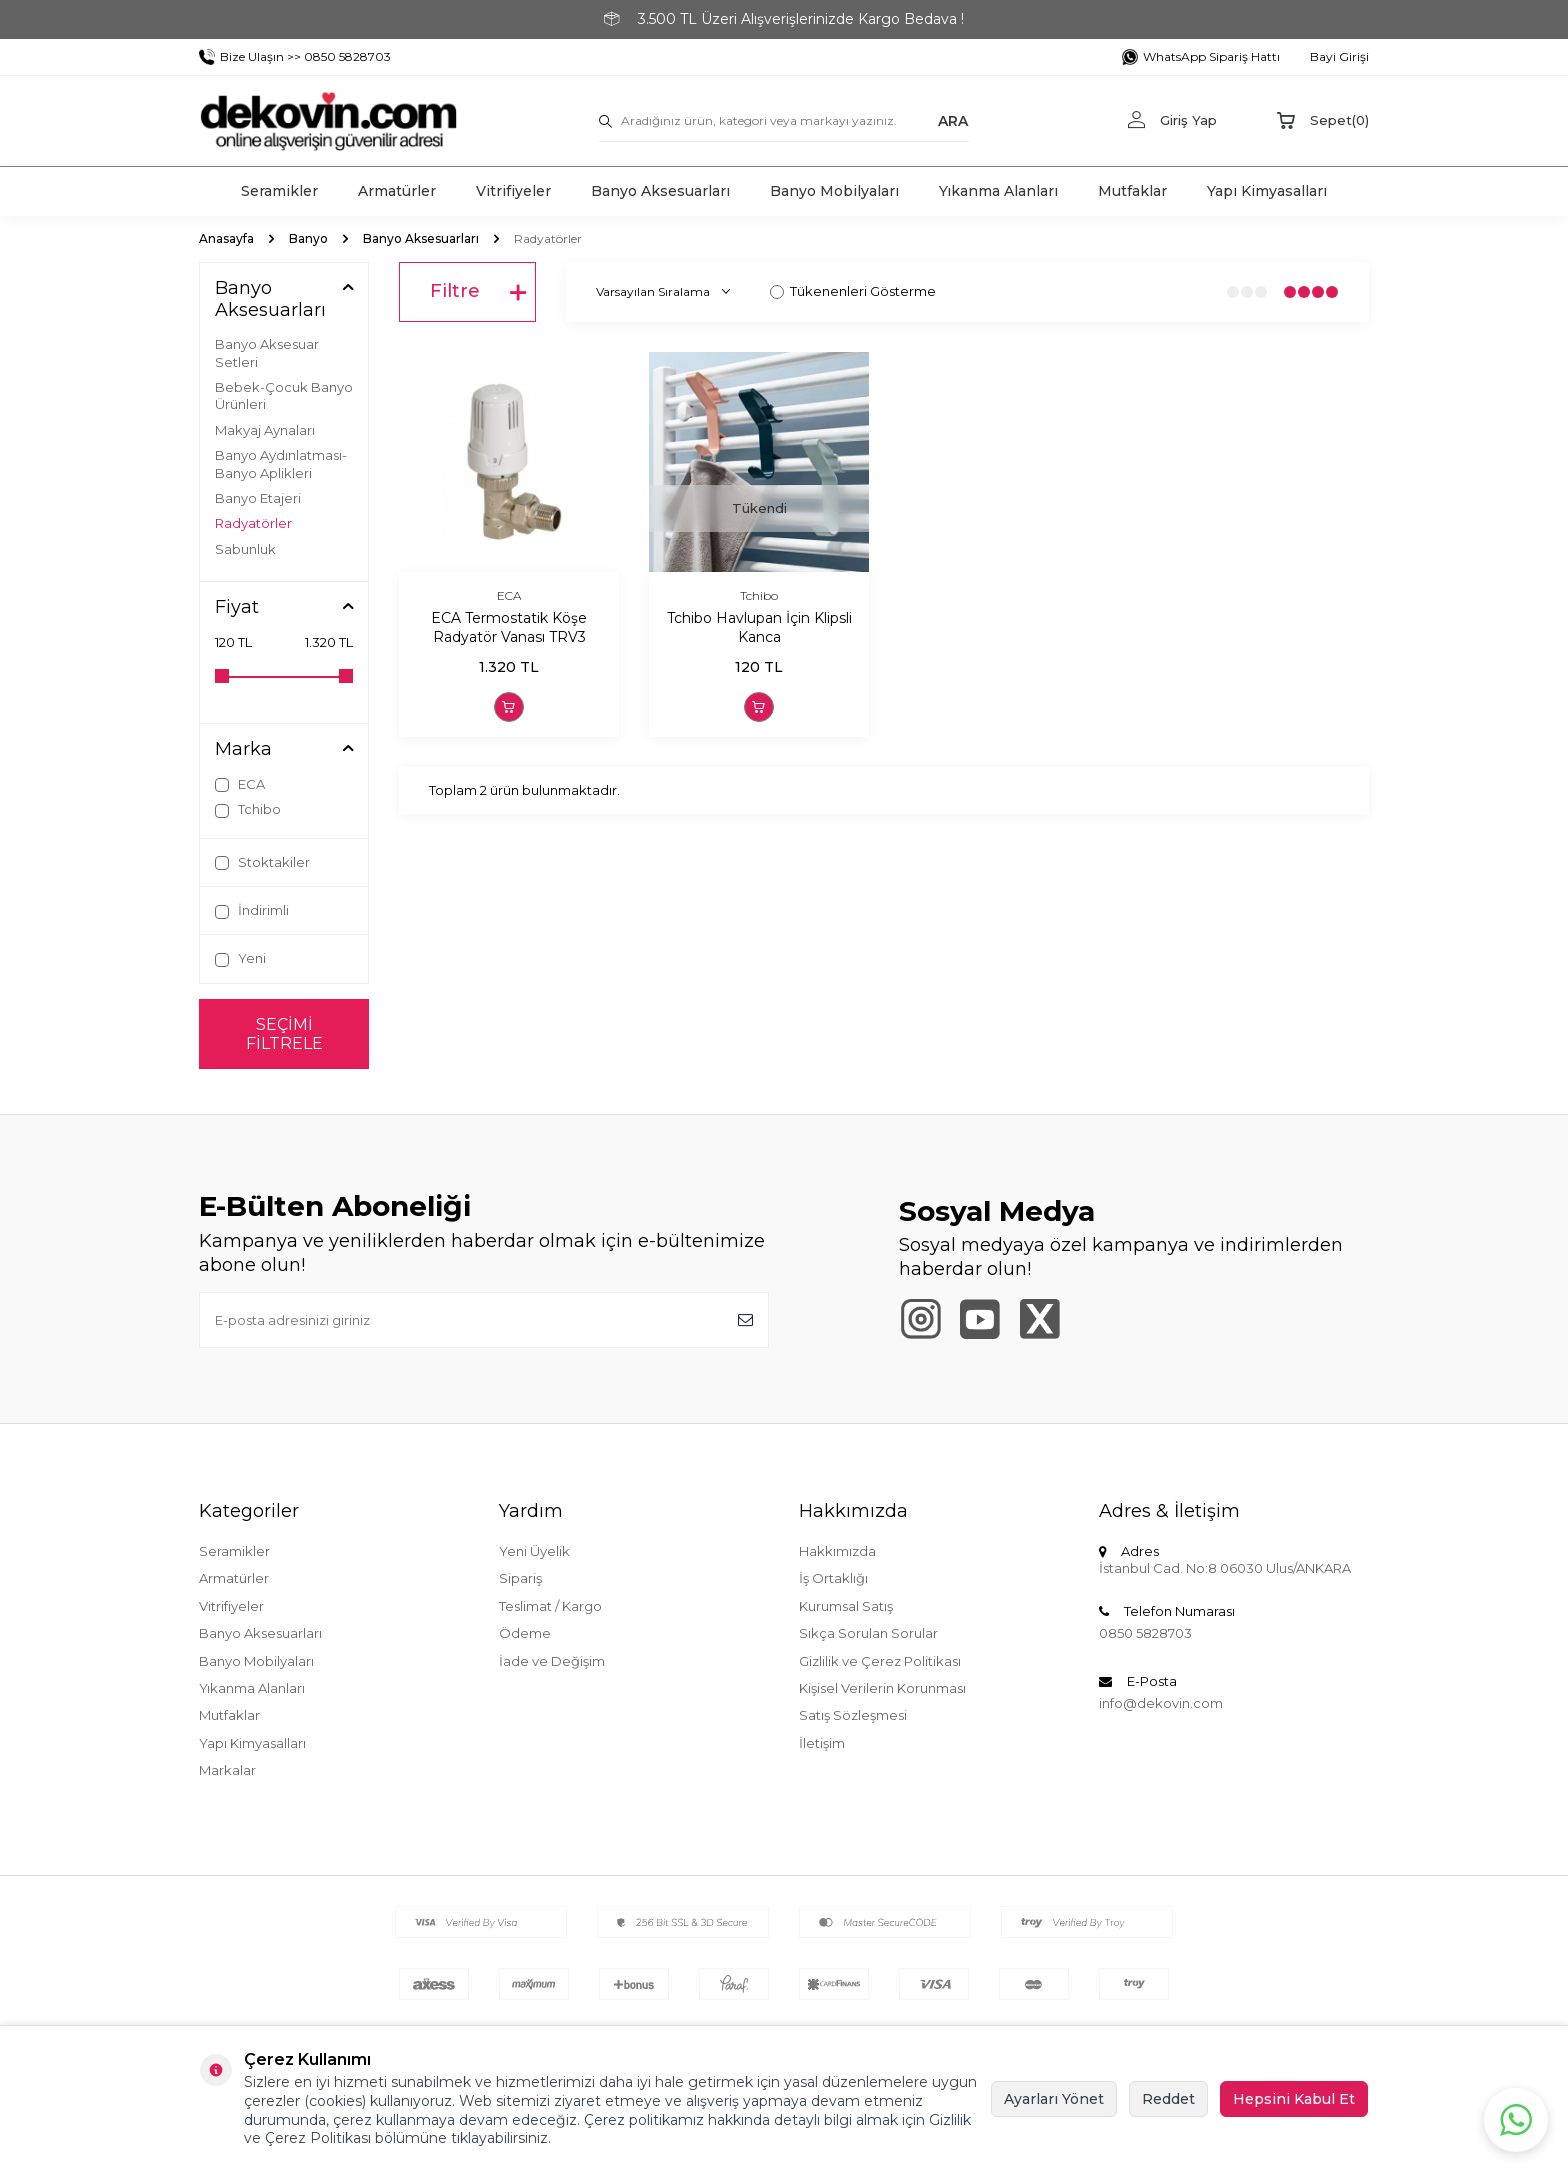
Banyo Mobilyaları (834, 191)
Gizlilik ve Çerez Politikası (880, 1661)
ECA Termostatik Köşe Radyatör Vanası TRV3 (509, 627)
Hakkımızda (837, 1551)
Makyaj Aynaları (265, 430)
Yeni (240, 958)
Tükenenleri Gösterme (853, 291)
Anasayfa (226, 238)
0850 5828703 (1145, 1633)
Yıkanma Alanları (998, 191)
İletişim (822, 1743)
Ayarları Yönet (1054, 2099)
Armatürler (397, 191)
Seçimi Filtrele (284, 1034)
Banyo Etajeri (258, 498)
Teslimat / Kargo (550, 1606)
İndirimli (252, 910)
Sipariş (520, 1578)
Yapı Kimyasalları (1267, 191)
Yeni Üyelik (534, 1551)
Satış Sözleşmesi (853, 1715)
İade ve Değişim (552, 1661)
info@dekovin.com (1161, 1703)
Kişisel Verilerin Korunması (882, 1688)
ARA (953, 120)
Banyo (308, 238)
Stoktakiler (262, 862)
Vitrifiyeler (513, 191)
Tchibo (248, 809)
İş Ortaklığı (833, 1578)
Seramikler (279, 191)
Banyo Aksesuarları (660, 191)
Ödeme (525, 1633)
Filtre (478, 292)
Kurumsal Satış (846, 1606)
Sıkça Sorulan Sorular (868, 1633)
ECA (240, 784)
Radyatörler (253, 523)
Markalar (227, 1770)
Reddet (1168, 2099)
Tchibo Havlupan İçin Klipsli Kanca (759, 627)
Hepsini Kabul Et (1294, 2099)
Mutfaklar (1132, 191)
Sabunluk (245, 549)
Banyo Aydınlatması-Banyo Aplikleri (281, 463)
